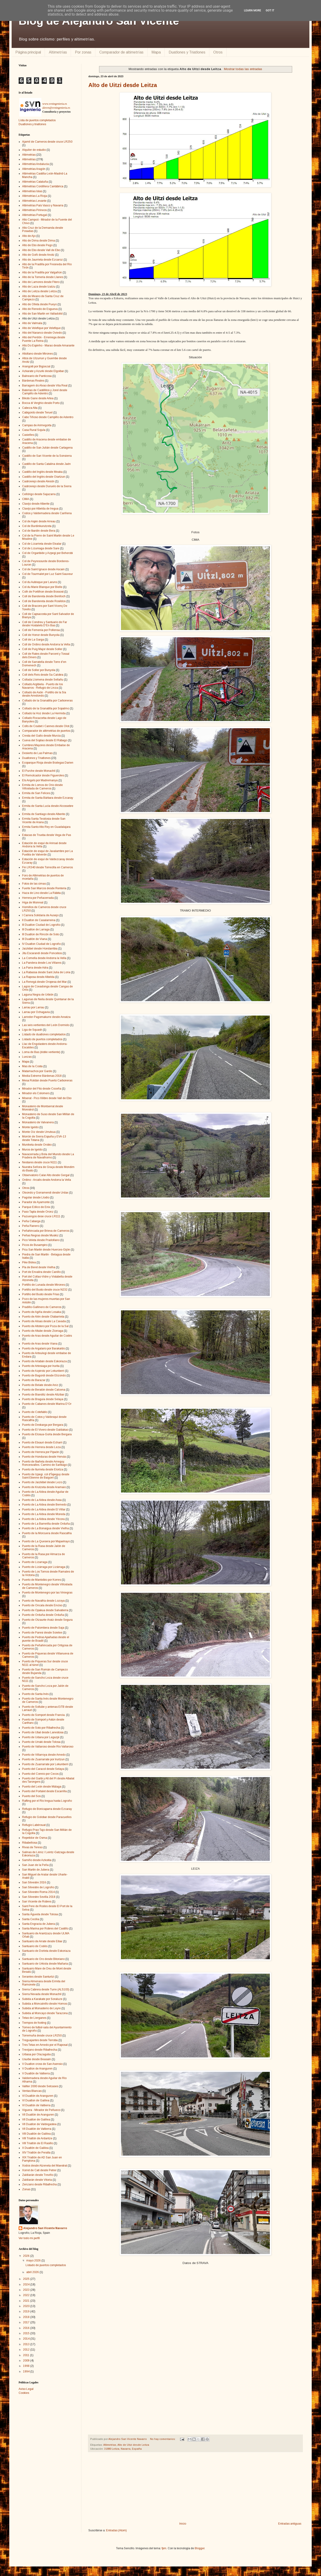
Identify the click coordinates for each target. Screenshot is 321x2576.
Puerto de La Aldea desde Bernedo (44, 1504)
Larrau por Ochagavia (36, 1012)
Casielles (28, 434)
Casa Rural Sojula (33, 430)
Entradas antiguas (289, 2523)
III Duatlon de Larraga (36, 929)
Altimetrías (58, 52)
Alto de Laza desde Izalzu (38, 286)
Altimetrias (29, 154)
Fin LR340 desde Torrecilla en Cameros (47, 867)
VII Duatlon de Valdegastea (39, 2124)
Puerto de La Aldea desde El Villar (43, 1509)
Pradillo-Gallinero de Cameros (41, 1307)
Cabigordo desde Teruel (37, 412)
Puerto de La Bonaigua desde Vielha (45, 1528)
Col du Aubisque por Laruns (39, 582)
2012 (26, 2349)
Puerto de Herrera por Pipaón (40, 1452)
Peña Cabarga (31, 1221)
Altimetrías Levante (34, 200)
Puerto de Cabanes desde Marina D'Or (46, 1403)
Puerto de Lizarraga (34, 1562)
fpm (164, 2548)
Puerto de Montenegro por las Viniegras (47, 1592)
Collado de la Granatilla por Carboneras (47, 700)
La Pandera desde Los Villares (41, 962)
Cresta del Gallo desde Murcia (41, 735)
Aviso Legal (26, 2389)
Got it (270, 10)
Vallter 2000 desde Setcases (40, 2086)
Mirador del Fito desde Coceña (41, 1088)
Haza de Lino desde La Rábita (41, 893)
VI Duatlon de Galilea (35, 2100)
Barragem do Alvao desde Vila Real (44, 385)
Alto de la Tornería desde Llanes (42, 277)
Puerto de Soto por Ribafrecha (41, 1727)
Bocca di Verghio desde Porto (41, 403)
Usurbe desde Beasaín (36, 2059)
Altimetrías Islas (32, 191)
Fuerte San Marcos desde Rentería (44, 888)
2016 (26, 2328)
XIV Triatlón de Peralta (36, 2152)
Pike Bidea (29, 1262)
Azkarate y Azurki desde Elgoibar (43, 371)
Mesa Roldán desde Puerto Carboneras (47, 1080)
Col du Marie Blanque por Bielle (42, 587)
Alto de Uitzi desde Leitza (122, 85)
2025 (26, 2279)
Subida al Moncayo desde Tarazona (45, 2013)
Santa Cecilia (30, 1919)
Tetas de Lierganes (34, 2017)
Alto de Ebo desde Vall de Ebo (41, 250)
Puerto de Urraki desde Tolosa (41, 1742)
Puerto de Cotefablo (34, 1412)
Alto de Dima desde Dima (38, 240)
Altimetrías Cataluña (35, 181)
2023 (26, 2289)
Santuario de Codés (34, 1946)
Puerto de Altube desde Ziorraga (42, 1330)
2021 (26, 2300)
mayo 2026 (33, 2260)
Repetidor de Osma (34, 1837)
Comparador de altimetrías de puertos (46, 730)
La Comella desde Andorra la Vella (44, 958)
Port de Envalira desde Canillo (41, 1272)
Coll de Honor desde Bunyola (41, 635)
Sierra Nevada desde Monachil (41, 1994)
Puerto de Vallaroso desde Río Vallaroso (47, 1746)
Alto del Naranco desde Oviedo (42, 332)
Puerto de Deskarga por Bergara (42, 1424)
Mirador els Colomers (36, 1093)
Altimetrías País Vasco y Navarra (42, 205)
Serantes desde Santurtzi (38, 1976)
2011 (26, 2355)
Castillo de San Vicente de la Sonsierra (47, 455)
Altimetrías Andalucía (35, 164)
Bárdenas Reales (33, 380)
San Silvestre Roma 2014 (38, 1892)
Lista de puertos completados (37, 120)
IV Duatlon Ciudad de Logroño (41, 944)
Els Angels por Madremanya (40, 780)
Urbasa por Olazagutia (36, 2054)
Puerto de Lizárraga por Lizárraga (43, 1567)
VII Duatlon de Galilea (36, 2119)
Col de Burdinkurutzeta (36, 526)
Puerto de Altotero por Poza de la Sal (45, 1326)
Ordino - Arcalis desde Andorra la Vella (46, 1179)
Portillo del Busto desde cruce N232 (44, 1289)
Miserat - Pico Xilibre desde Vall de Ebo (46, 1098)
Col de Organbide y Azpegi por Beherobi (47, 553)
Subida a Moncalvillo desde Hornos (44, 2003)
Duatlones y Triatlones (187, 52)
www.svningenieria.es (54, 103)
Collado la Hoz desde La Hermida (44, 713)
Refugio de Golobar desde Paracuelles (46, 1817)
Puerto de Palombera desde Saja (43, 1627)
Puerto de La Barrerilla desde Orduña (46, 1523)
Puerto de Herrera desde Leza (41, 1447)
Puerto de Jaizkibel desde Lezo (42, 1482)
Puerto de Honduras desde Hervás (44, 1456)
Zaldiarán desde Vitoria (37, 2179)
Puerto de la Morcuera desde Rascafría (47, 1533)
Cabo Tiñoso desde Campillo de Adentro (47, 417)
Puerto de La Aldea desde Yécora (43, 1519)
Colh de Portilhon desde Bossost (43, 591)
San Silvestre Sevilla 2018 (38, 1896)
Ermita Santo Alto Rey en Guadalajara (46, 826)
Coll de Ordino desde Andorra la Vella (46, 644)
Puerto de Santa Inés (35, 1694)
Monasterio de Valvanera (38, 1122)
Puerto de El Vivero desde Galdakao (45, 1429)
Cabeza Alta (29, 407)
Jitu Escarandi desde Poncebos (42, 953)
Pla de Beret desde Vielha (38, 1267)
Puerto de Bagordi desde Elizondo (44, 1375)
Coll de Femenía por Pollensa (41, 630)
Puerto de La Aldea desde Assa (42, 1500)
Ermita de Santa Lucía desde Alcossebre (47, 806)
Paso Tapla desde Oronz (38, 1211)
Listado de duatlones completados (44, 1034)
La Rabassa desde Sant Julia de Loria (46, 972)
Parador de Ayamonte (36, 1202)
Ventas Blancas (32, 2091)
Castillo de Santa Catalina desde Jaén (46, 464)
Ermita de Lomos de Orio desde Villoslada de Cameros (42, 786)
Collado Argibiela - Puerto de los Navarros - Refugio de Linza (42, 686)
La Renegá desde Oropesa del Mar (44, 981)
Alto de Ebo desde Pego (37, 245)
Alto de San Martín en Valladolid (42, 313)
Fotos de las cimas (34, 883)
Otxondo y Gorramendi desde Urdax (45, 1192)
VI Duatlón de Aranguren (37, 2095)
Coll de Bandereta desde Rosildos (44, 601)
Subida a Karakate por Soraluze (42, 1999)
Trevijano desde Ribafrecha (39, 2049)
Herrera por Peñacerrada (38, 897)
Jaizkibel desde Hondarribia (39, 948)
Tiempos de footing (34, 2022)
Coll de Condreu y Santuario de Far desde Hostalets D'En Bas (44, 624)
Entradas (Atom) (116, 2530)
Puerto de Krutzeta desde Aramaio (44, 1487)
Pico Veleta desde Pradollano (41, 1240)
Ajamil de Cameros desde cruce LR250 (47, 141)
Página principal (28, 52)
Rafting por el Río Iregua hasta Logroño (47, 1800)
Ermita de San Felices (36, 793)
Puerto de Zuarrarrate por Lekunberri (45, 1764)
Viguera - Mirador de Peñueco (41, 2110)
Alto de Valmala (32, 323)
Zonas (26, 2189)
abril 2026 (33, 2272)
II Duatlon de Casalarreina (38, 920)
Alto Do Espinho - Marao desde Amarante (48, 345)
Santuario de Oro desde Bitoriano (43, 1959)
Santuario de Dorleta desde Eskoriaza (46, 1950)
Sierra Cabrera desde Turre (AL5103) (45, 1989)
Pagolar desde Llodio (35, 1197)
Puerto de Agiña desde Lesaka (41, 1312)
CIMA (25, 499)
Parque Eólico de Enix (36, 1207)
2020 (26, 2306)
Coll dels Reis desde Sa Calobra (42, 674)
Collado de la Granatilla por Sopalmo (45, 708)
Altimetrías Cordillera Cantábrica (42, 186)
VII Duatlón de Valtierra (36, 2128)
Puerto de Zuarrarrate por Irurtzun (43, 1759)
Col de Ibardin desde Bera (38, 530)
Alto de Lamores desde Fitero (41, 282)
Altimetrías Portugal (34, 215)
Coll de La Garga (33, 639)
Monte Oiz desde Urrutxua (39, 1132)
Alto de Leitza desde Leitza (39, 291)
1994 (26, 2371)
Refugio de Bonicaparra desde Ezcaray (47, 1809)
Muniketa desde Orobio (37, 1144)
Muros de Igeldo (32, 1149)
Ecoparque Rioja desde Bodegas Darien (47, 762)
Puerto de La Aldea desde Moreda (43, 1514)
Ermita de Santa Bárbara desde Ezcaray (47, 797)
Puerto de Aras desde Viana (39, 1343)
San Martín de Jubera (35, 1869)
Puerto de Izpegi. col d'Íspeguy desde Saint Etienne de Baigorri (45, 1476)
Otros (218, 52)
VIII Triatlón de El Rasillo (37, 2143)
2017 (26, 2322)
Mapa (156, 52)
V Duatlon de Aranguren (37, 2068)
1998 (26, 2366)
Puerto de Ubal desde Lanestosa (43, 1732)
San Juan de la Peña (35, 1865)
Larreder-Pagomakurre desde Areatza (46, 1017)
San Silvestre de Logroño (38, 1887)
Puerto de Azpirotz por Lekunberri (43, 1370)
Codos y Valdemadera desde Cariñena (47, 513)
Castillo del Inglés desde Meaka (42, 471)
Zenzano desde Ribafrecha (39, 2184)
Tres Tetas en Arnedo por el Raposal (45, 2044)
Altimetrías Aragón (33, 169)
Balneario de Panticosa (37, 376)
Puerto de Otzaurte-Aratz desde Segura (47, 1619)
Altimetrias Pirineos (34, 210)
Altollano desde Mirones (37, 353)
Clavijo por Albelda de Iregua (40, 508)
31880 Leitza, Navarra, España (123, 2448)
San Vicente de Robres (36, 1901)
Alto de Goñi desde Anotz (38, 254)
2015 (26, 2333)
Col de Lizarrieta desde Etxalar (41, 543)
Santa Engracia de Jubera (38, 1923)
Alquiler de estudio (34, 149)
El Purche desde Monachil (38, 770)
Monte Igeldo (30, 1127)
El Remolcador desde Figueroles (43, 775)
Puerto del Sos (31, 1796)
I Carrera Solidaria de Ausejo (40, 915)
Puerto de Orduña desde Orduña (43, 1615)
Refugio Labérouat (34, 1825)
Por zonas (83, 52)
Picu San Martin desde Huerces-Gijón (46, 1249)
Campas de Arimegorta (36, 425)
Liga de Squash (32, 1029)
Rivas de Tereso (32, 1847)
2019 (26, 2311)
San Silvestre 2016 (34, 1882)
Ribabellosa (29, 1842)
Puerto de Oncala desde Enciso (42, 1605)
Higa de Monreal (32, 902)
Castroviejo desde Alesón (38, 481)
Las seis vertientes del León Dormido (45, 1025)
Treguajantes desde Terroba (40, 2040)
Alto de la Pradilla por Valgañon (42, 272)
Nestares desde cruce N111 (39, 1162)
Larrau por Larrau (33, 1007)
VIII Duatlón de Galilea (36, 2133)
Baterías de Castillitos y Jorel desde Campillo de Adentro (44, 392)
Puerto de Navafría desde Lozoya (43, 1600)
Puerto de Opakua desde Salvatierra (45, 1610)
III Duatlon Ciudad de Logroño (41, 924)
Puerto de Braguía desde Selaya (42, 1399)
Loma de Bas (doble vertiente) (41, 1052)
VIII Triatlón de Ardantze (37, 2138)
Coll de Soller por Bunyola (38, 670)
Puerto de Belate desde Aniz (40, 1385)
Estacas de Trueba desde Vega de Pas (46, 835)
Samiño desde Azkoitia (36, 1860)
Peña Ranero (30, 1226)
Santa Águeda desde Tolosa (40, 1914)
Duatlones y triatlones (32, 124)
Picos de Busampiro (34, 1245)
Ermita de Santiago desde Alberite (43, 814)
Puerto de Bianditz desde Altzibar (43, 1394)
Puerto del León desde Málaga (41, 1786)
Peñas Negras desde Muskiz (40, 1235)
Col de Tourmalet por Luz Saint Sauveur (47, 574)
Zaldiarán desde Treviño (37, 2175)
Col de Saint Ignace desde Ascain (43, 569)
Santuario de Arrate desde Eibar (42, 1941)
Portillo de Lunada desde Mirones (43, 1284)
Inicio (182, 2523)
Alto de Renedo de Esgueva (40, 309)
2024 (26, 2284)
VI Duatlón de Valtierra (36, 2105)
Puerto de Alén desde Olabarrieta (43, 1316)
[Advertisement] (195, 2487)
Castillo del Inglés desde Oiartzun (43, 476)
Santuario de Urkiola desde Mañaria (45, 1963)
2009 (26, 2360)
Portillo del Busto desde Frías (40, 1294)
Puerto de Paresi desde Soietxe (42, 1632)
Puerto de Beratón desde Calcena (43, 1389)
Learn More (252, 10)
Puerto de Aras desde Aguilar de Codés (47, 1335)
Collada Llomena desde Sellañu (42, 679)
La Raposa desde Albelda (38, 977)
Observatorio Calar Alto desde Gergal (46, 1175)
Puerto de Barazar (33, 1380)
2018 (26, 2317)
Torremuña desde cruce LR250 (42, 2035)
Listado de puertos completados (42, 1039)
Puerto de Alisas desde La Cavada (44, 1321)
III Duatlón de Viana (34, 939)
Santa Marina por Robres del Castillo (45, 1928)
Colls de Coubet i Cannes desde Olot (45, 726)
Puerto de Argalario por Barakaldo (43, 1348)
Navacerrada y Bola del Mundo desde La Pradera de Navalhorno (48, 1156)
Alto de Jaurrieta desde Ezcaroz (42, 259)
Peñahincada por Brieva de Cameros (45, 1230)
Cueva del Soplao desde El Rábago (44, 740)
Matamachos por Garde (37, 1071)
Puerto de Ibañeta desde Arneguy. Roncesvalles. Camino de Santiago (44, 1463)
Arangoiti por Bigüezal (36, 366)
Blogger (199, 2548)
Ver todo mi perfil (29, 2238)
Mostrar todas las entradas (243, 69)
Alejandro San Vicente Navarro (45, 2228)
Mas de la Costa (32, 1066)
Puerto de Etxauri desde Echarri (42, 1442)
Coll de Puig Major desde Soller (42, 649)
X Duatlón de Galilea (35, 2148)
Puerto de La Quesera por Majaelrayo (46, 1541)
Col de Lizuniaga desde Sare (40, 548)
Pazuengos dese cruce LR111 (41, 1216)
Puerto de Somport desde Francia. (43, 1715)
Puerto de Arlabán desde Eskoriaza (44, 1361)
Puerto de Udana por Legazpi (40, 1737)
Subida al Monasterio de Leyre (41, 2008)
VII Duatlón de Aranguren (38, 2114)
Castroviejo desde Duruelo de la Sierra (46, 486)
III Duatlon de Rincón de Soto (40, 934)
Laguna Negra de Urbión (38, 994)
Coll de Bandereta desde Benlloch (44, 596)
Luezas (27, 1056)
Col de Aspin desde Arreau (39, 521)
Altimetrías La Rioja (34, 196)
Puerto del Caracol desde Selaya (43, 1769)
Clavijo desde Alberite (36, 503)
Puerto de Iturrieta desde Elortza (42, 1469)
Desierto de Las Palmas (37, 753)
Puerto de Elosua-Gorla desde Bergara (47, 1434)
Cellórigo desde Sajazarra (39, 494)
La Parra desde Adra (35, 967)
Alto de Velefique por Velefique (41, 328)
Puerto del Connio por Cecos (40, 1773)
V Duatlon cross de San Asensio (42, 2064)
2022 (26, 2295)
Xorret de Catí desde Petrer (39, 2170)
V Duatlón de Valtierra (36, 2073)
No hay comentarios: (163, 2439)
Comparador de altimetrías (121, 52)
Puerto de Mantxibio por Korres (41, 1579)
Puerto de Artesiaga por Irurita (41, 1366)
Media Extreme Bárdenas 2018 (42, 1075)
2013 (26, 2344)
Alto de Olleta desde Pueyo (39, 304)
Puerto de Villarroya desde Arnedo (44, 1754)
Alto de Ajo (29, 236)
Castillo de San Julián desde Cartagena (47, 447)
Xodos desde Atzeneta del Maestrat (44, 2165)
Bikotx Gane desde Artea (38, 398)
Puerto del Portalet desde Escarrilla (44, 1791)
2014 (26, 2338)
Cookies (24, 2393)
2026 (26, 2255)
